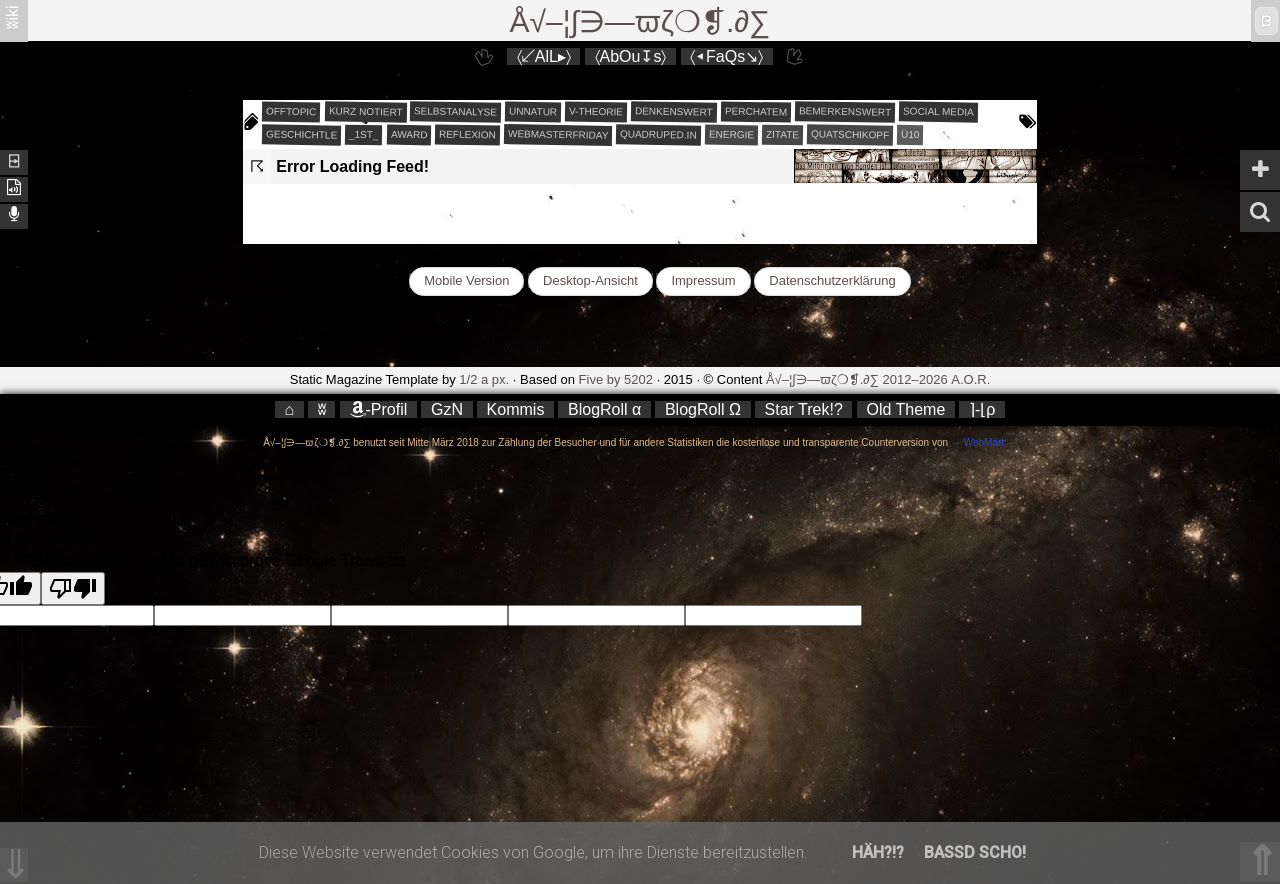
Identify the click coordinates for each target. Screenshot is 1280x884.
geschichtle (301, 134)
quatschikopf (850, 134)
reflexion (467, 135)
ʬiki (12, 16)
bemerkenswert (845, 111)
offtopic (291, 112)
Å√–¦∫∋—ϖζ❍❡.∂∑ (640, 21)
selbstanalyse (455, 111)
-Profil (379, 409)
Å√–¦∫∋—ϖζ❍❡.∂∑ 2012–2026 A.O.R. (878, 379)
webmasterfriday (558, 134)
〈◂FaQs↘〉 (726, 56)
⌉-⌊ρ (982, 409)
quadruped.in (658, 134)
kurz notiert (365, 111)
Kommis (516, 409)
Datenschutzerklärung (832, 280)
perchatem (756, 111)
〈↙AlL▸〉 (544, 56)
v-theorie (596, 112)
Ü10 (910, 134)
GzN (447, 409)
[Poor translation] (73, 588)
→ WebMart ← (982, 442)
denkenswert (674, 111)
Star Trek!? (804, 409)
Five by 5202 (616, 379)
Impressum (703, 280)
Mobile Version (466, 280)
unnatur (533, 112)
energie (731, 135)
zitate (782, 135)
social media (938, 111)
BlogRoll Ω (703, 409)
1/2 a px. (484, 379)
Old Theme (905, 409)
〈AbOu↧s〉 (631, 56)
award (409, 135)
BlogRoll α (604, 409)
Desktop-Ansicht (590, 280)
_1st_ (364, 135)
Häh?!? (878, 852)
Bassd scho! (975, 852)
